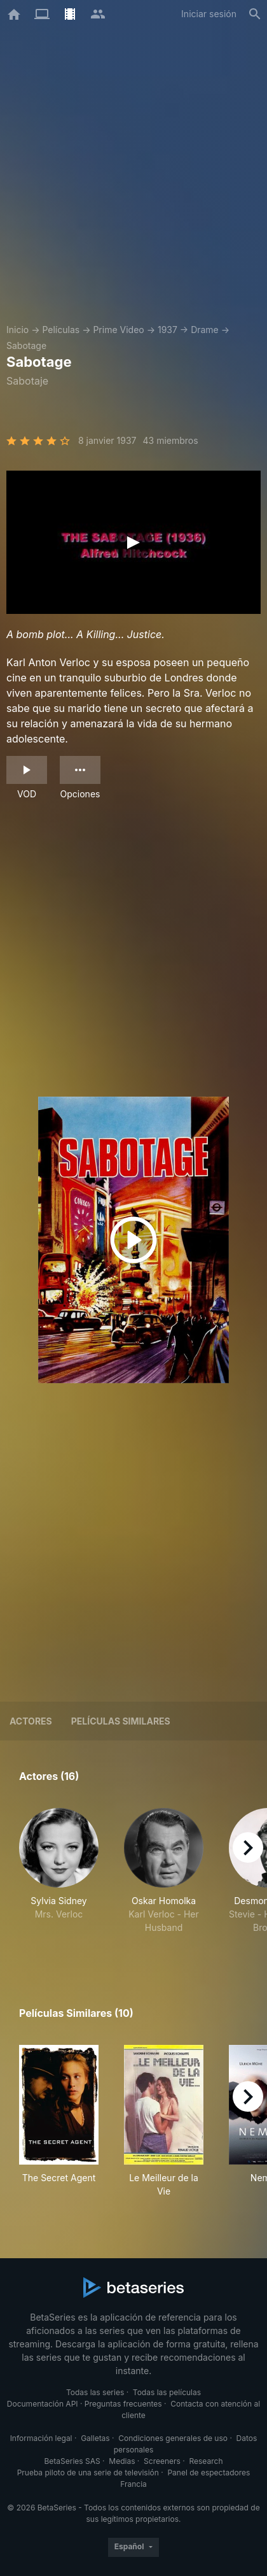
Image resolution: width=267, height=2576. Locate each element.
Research (205, 2461)
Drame (205, 329)
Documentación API (42, 2404)
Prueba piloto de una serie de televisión (88, 2472)
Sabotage (26, 345)
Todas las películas (167, 2392)
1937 (167, 329)
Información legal (41, 2438)
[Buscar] (255, 14)
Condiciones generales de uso (173, 2438)
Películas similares (120, 1721)
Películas (60, 329)
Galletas (95, 2438)
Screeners (162, 2461)
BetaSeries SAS (72, 2461)
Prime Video (118, 329)
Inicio (17, 329)
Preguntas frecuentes (123, 2404)
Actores (31, 1721)
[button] (59, 1877)
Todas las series (95, 2392)
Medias (122, 2461)
